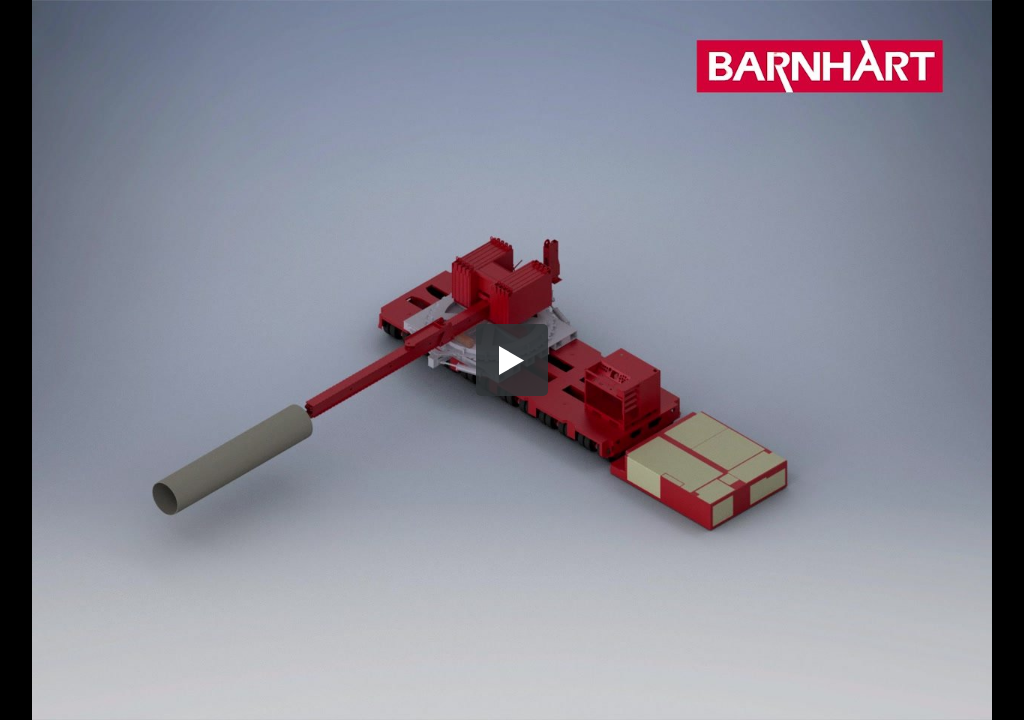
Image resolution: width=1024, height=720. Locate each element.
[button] (512, 360)
